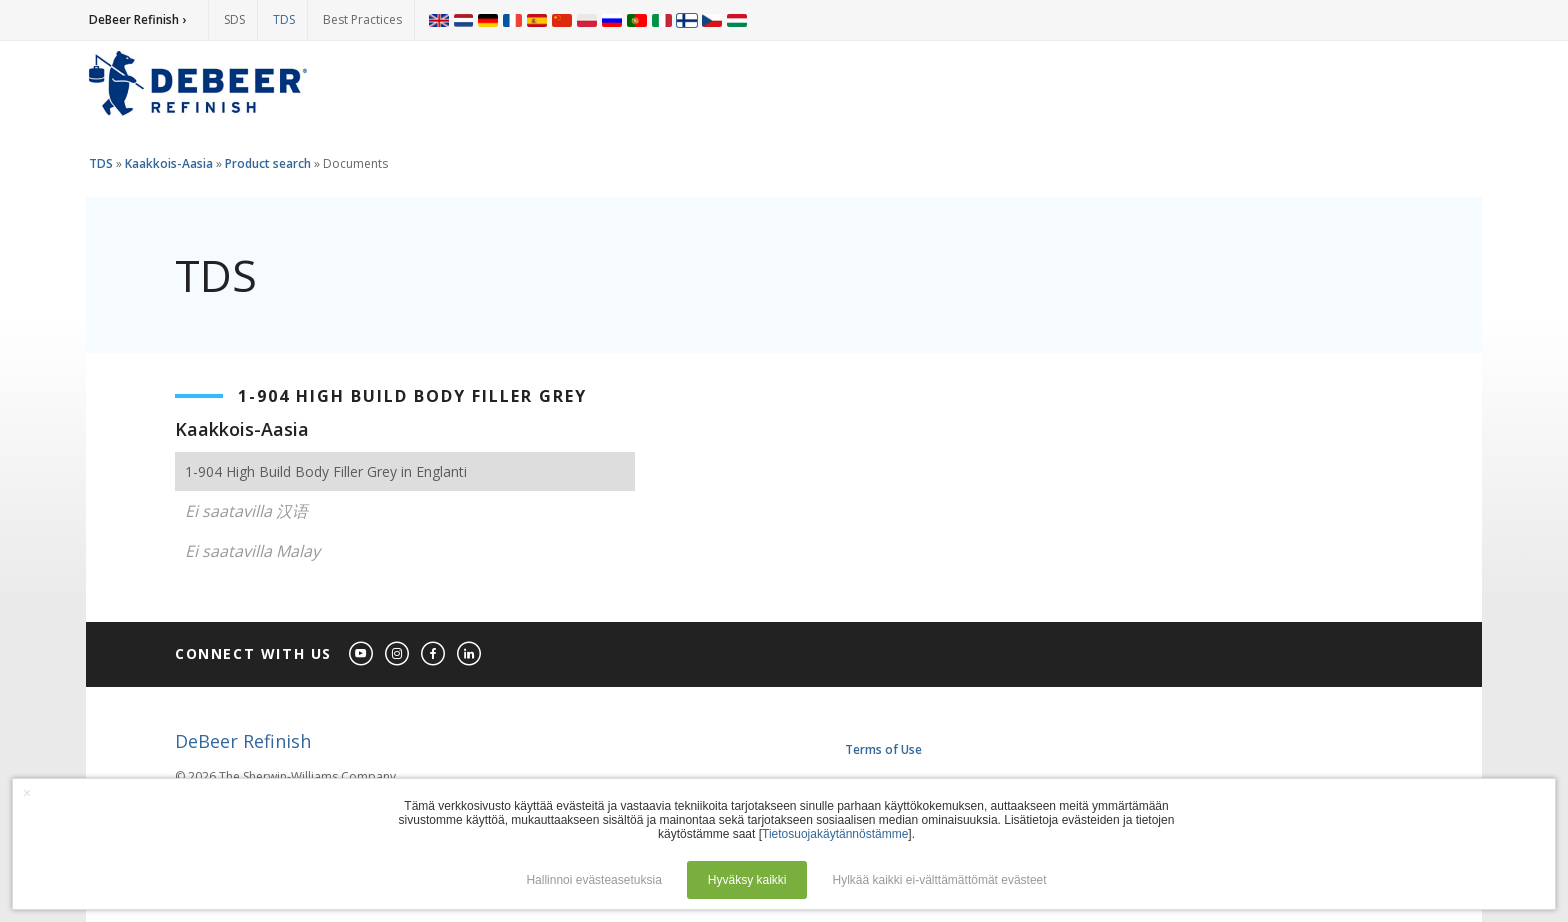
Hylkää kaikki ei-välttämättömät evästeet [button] (940, 880)
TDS (284, 19)
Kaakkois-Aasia (169, 163)
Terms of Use (883, 749)
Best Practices (362, 19)
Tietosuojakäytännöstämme (835, 834)
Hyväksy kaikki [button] (747, 880)
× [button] (27, 793)
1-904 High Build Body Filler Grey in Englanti (326, 471)
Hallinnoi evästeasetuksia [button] (593, 880)
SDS (234, 19)
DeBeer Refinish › (137, 19)
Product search (268, 163)
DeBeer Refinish (243, 741)
